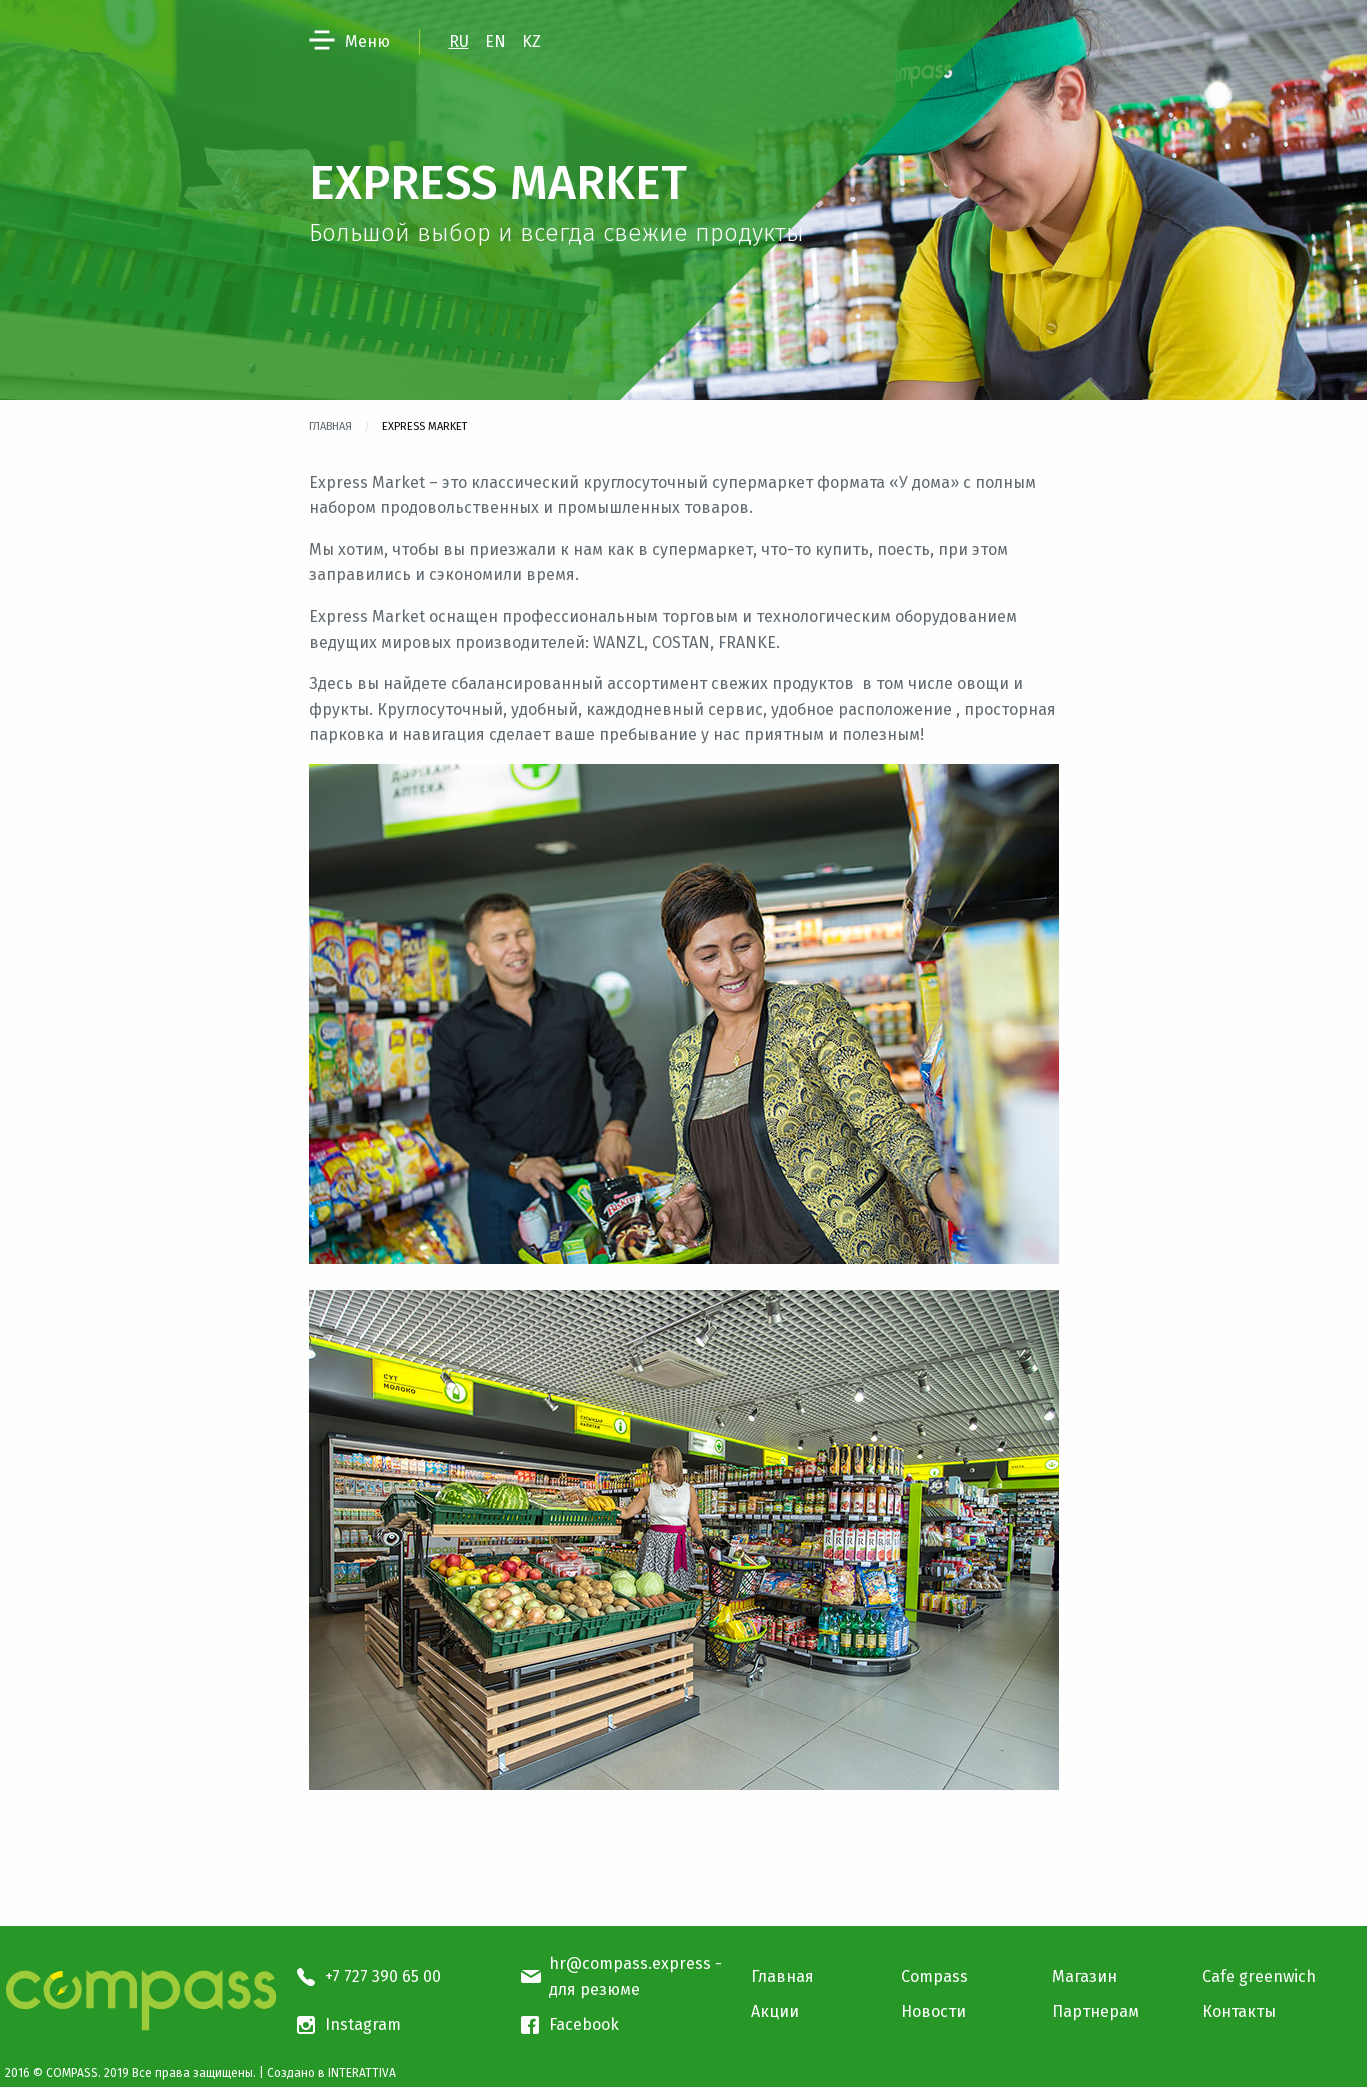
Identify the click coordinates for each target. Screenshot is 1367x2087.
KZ (531, 41)
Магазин (1084, 1976)
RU (459, 41)
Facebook (584, 2024)
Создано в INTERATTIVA (331, 2073)
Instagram (363, 2024)
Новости (933, 2011)
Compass (934, 1976)
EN (495, 41)
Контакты (1239, 2011)
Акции (775, 2011)
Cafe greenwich (1259, 1976)
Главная (330, 426)
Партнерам (1095, 2011)
